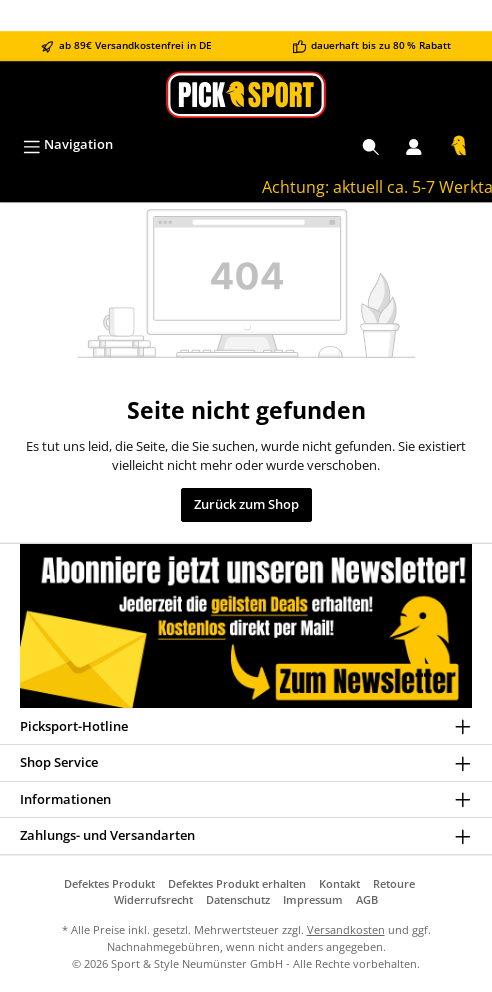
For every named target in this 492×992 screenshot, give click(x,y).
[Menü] (68, 145)
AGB (367, 899)
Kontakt (339, 883)
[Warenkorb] (459, 145)
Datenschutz (238, 899)
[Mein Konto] (414, 145)
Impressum (313, 899)
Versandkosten (346, 929)
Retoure (394, 883)
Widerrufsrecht (153, 899)
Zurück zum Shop (246, 504)
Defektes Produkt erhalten (237, 883)
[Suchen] (371, 145)
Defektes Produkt (109, 883)
